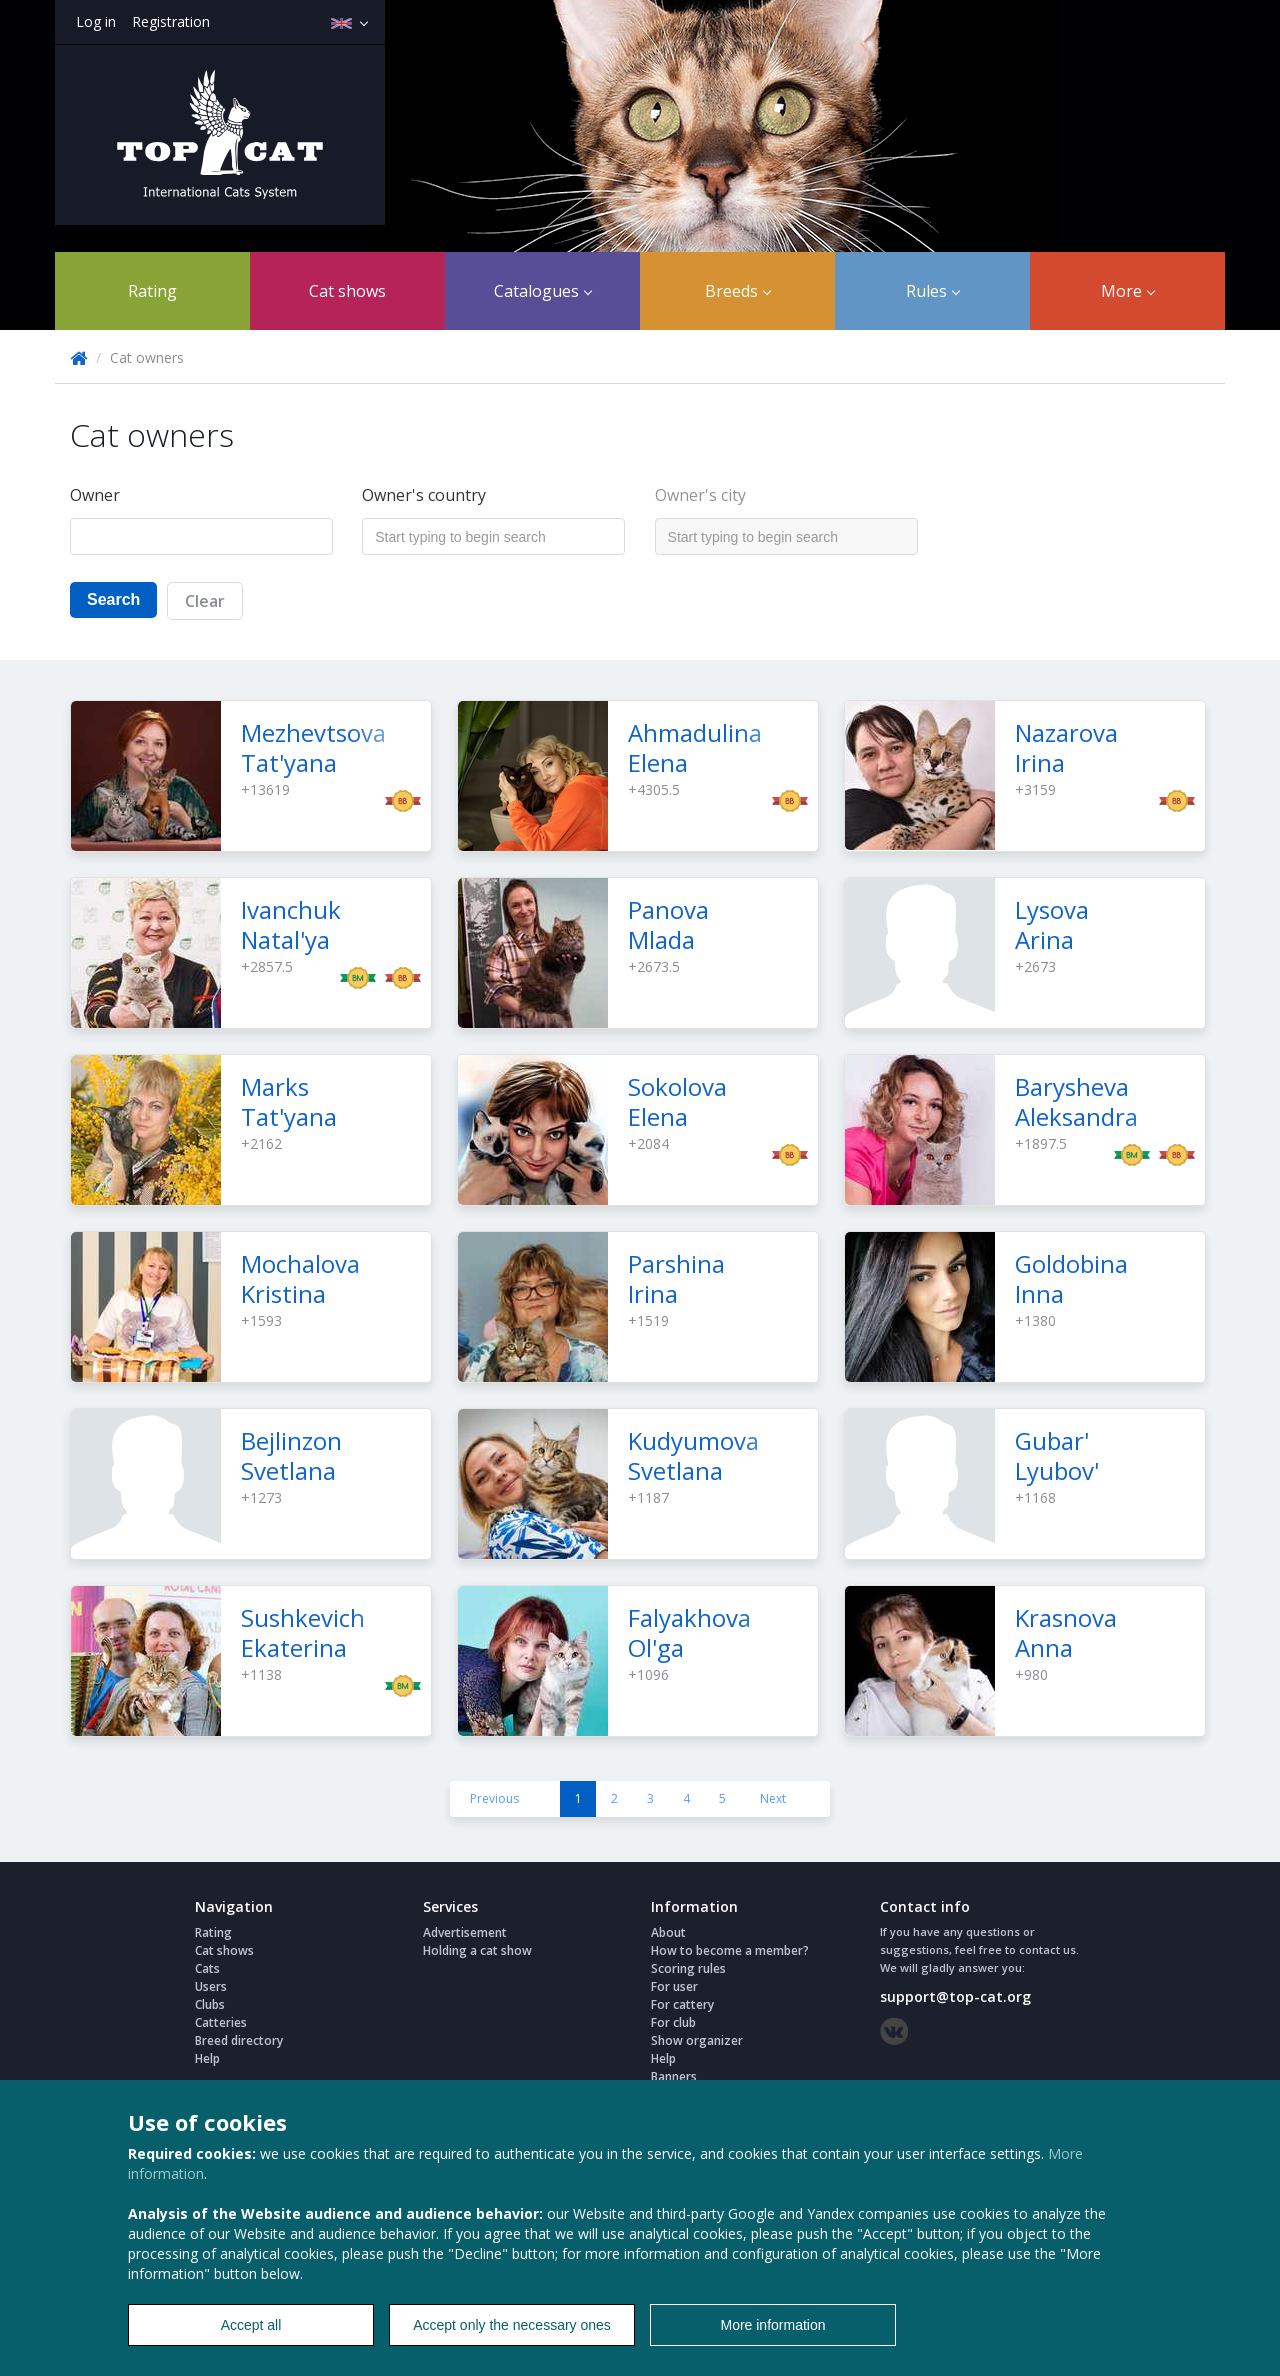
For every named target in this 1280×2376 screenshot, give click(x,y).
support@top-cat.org (955, 1996)
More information (772, 2325)
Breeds (738, 291)
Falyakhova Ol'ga (689, 1632)
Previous (494, 1798)
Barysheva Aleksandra (1076, 1101)
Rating (152, 291)
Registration (171, 21)
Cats (207, 1968)
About (668, 1932)
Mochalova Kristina (300, 1278)
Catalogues (543, 291)
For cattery (682, 2004)
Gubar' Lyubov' (1057, 1455)
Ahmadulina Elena (695, 747)
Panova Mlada (668, 924)
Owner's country (424, 495)
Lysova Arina (1052, 924)
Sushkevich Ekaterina (303, 1632)
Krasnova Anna (1066, 1632)
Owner (95, 495)
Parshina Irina (676, 1278)
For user (674, 1986)
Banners (674, 2076)
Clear (205, 601)
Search (113, 599)
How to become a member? (730, 1950)
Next (773, 1798)
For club (673, 2022)
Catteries (221, 2022)
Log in (96, 21)
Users (211, 1986)
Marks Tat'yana (289, 1101)
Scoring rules (688, 1968)
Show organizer (697, 2040)
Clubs (210, 2004)
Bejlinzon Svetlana (291, 1455)
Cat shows (347, 291)
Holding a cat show (477, 1950)
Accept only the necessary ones (512, 2325)
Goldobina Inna (1071, 1278)
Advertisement (465, 1932)
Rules (933, 291)
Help (207, 2058)
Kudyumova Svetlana (693, 1455)
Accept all (251, 2325)
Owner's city (700, 495)
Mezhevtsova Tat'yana (313, 747)
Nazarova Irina (1066, 747)
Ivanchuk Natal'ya (291, 924)
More (1128, 291)
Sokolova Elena (677, 1101)
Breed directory (239, 2040)
